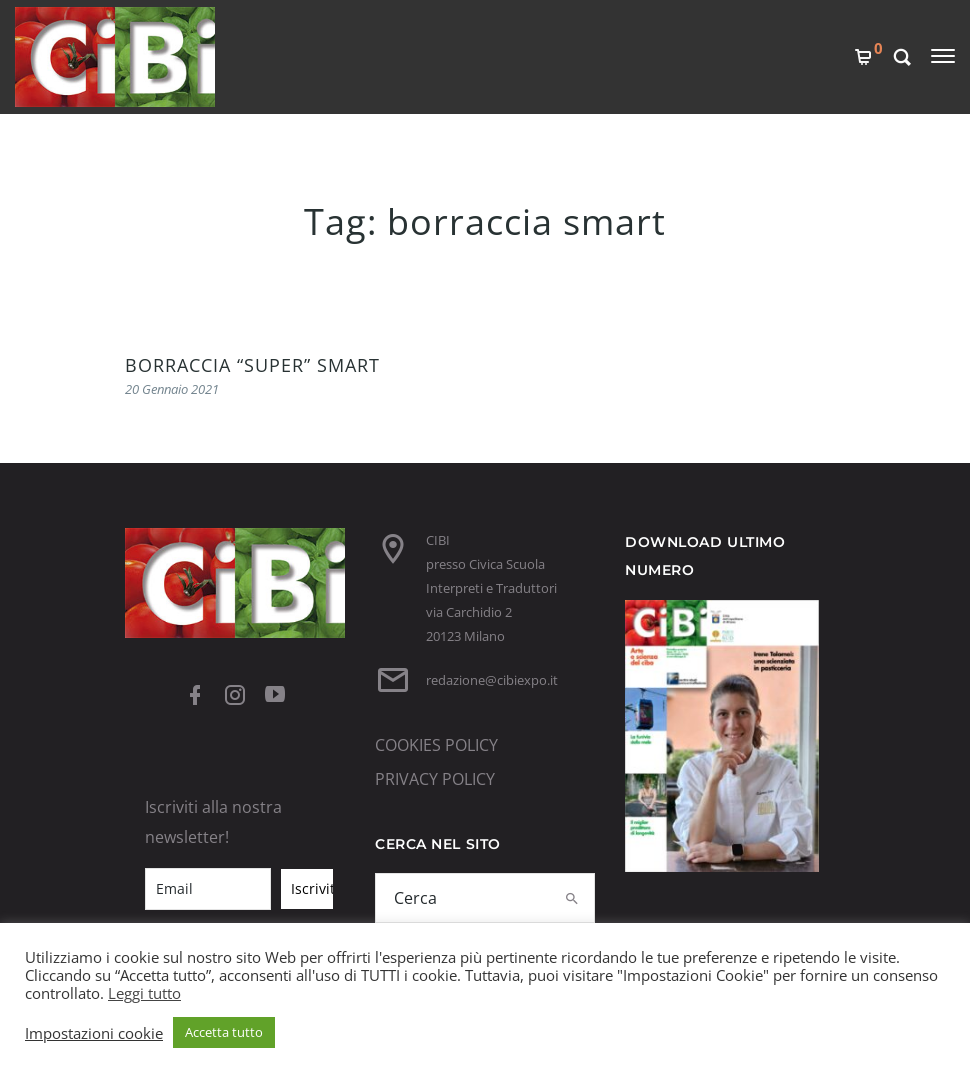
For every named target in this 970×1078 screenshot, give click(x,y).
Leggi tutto (144, 993)
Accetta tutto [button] (224, 1032)
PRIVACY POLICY (435, 779)
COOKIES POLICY (436, 745)
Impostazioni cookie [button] (94, 1033)
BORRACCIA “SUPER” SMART (252, 365)
